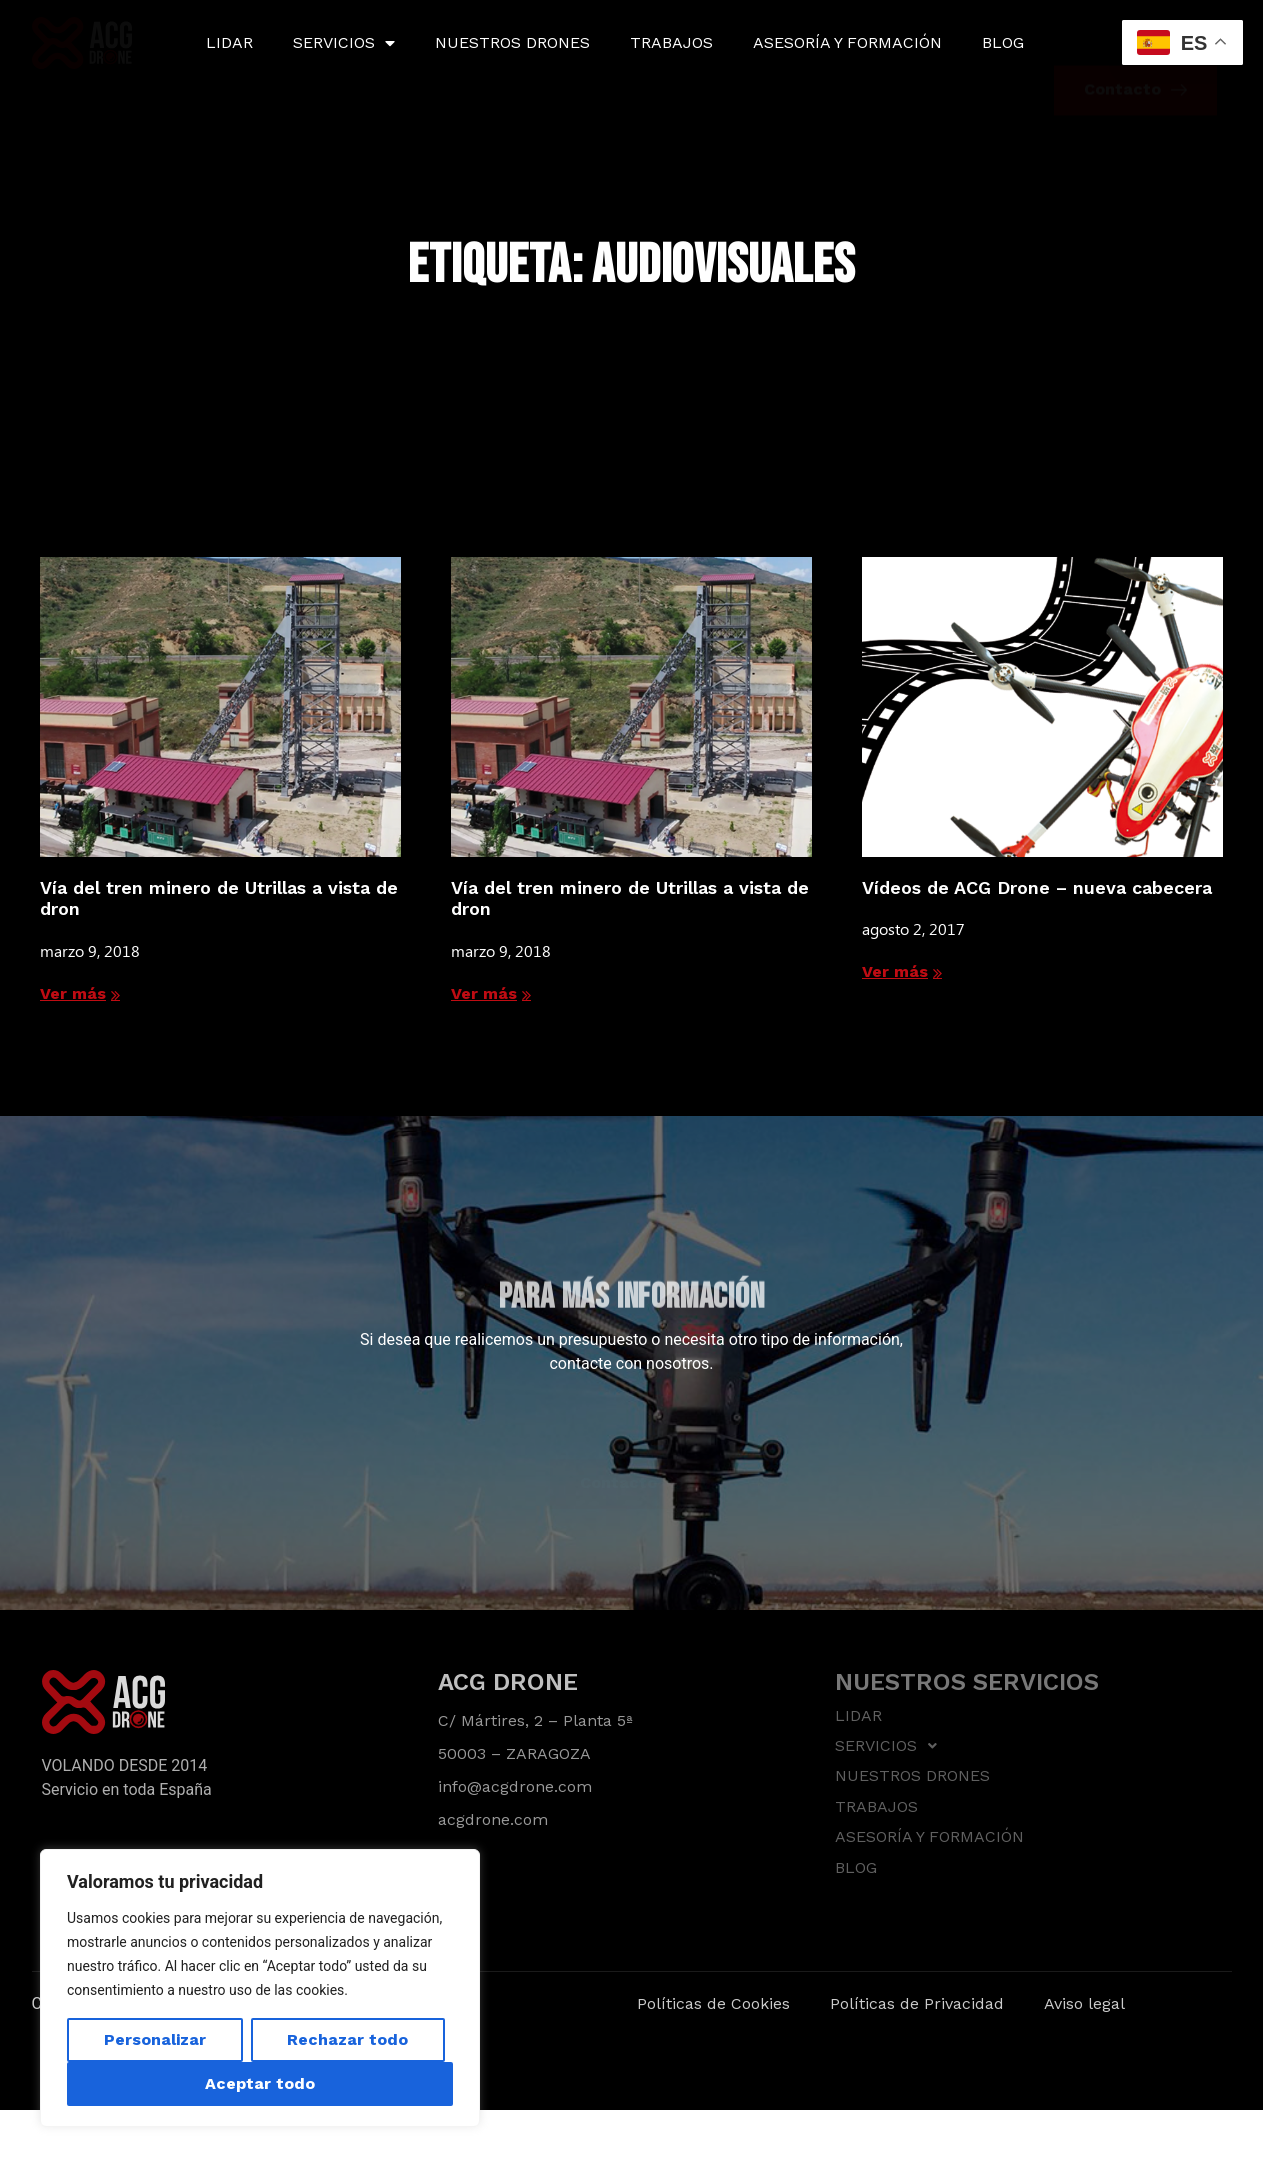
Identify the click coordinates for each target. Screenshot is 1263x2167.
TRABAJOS (671, 42)
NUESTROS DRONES (512, 42)
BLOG (1003, 42)
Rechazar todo (347, 2039)
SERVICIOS (344, 43)
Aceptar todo (260, 2083)
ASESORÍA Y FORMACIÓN (847, 42)
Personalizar (155, 2039)
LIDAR (229, 42)
